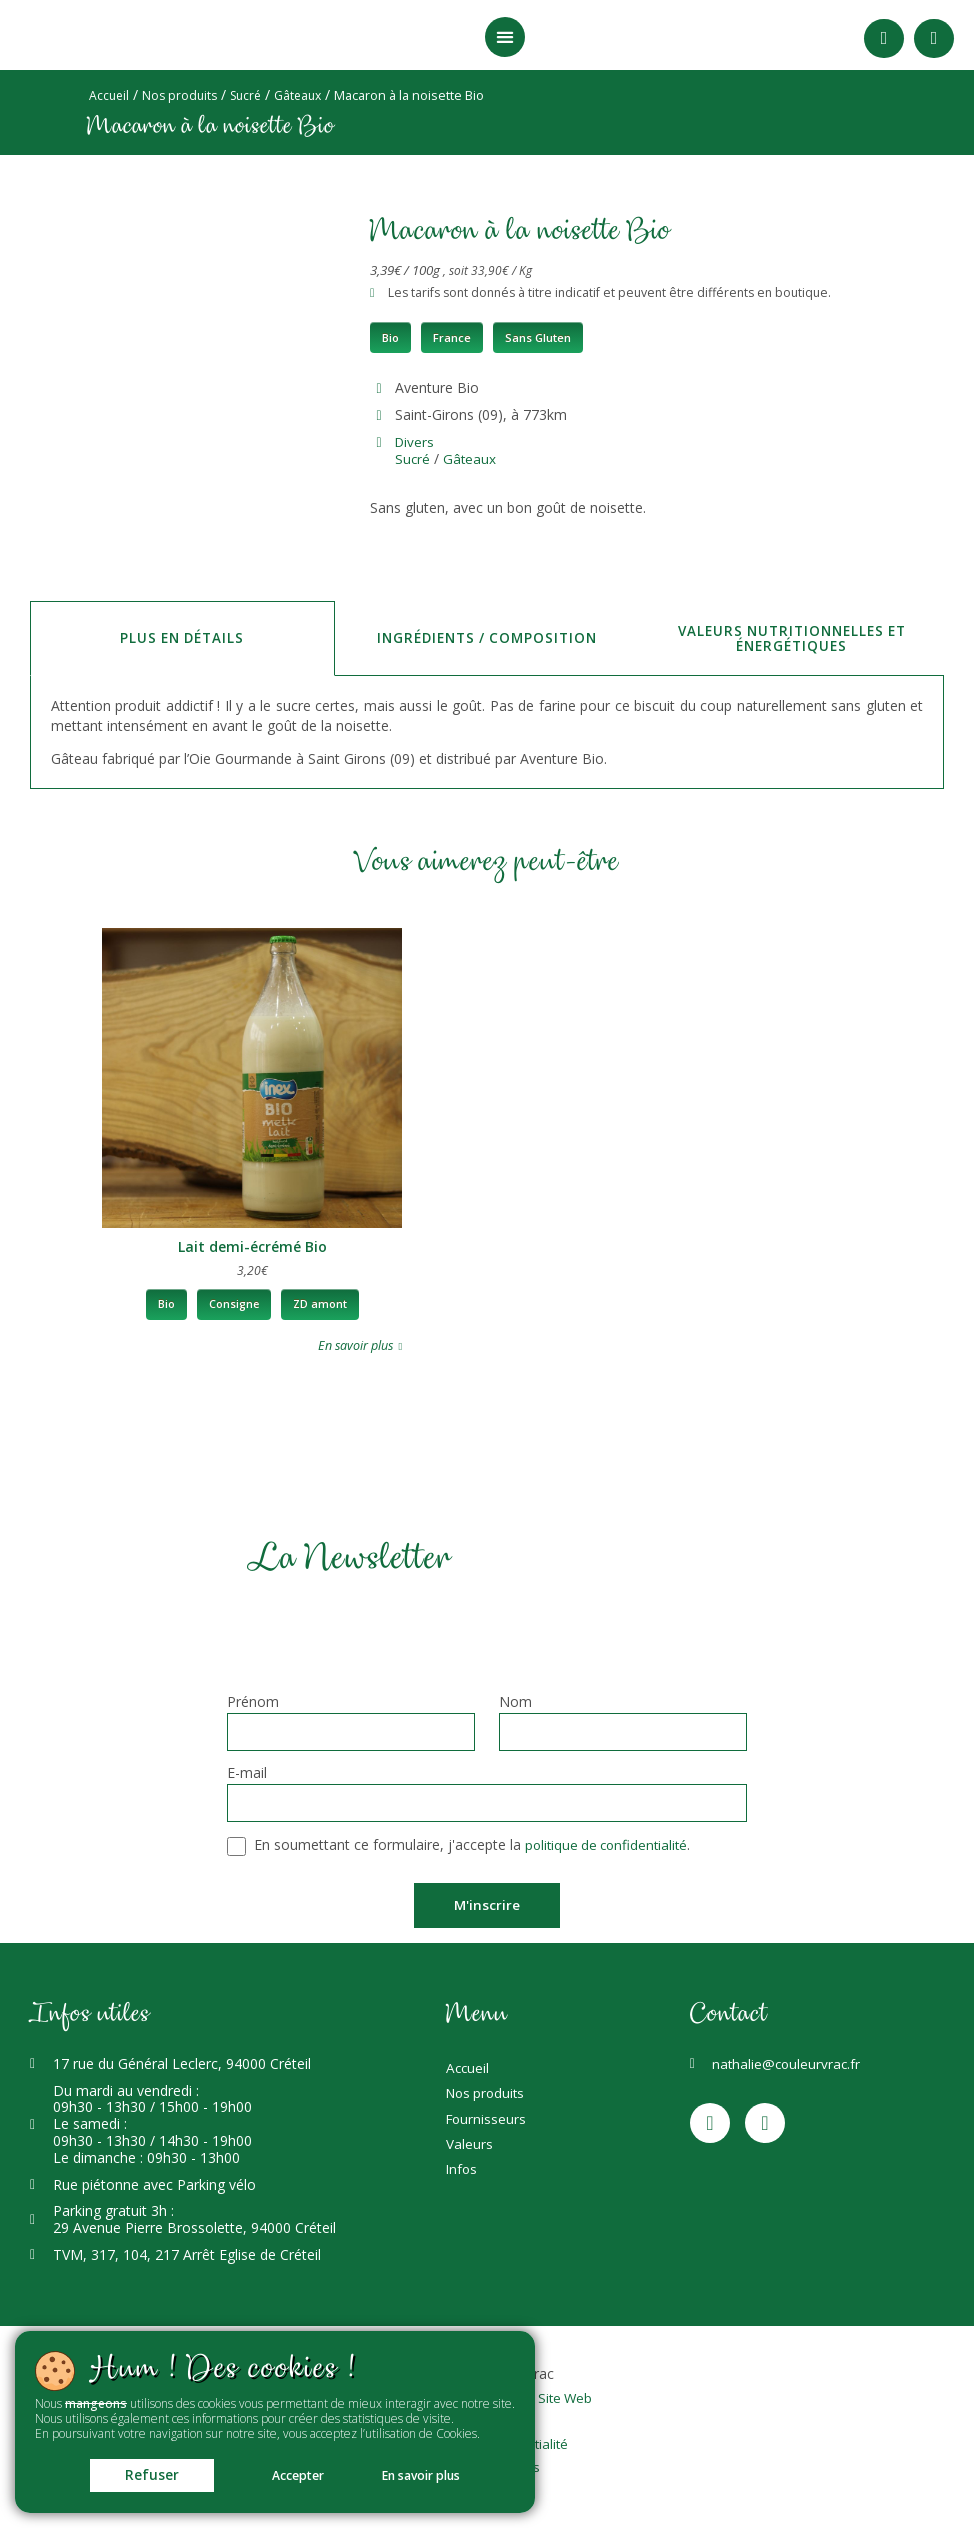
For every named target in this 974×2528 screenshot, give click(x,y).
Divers (415, 441)
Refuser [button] (134, 2472)
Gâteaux (308, 95)
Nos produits (183, 95)
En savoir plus (437, 2474)
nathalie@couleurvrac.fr (788, 2066)
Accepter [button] (296, 2473)
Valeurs (469, 2160)
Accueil (110, 95)
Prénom (253, 1703)
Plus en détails (182, 637)
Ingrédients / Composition (486, 637)
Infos (462, 2189)
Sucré (252, 95)
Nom (515, 1703)
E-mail (247, 1775)
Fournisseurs (487, 2131)
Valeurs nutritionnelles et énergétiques (791, 637)
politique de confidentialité (610, 1846)
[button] (505, 37)
